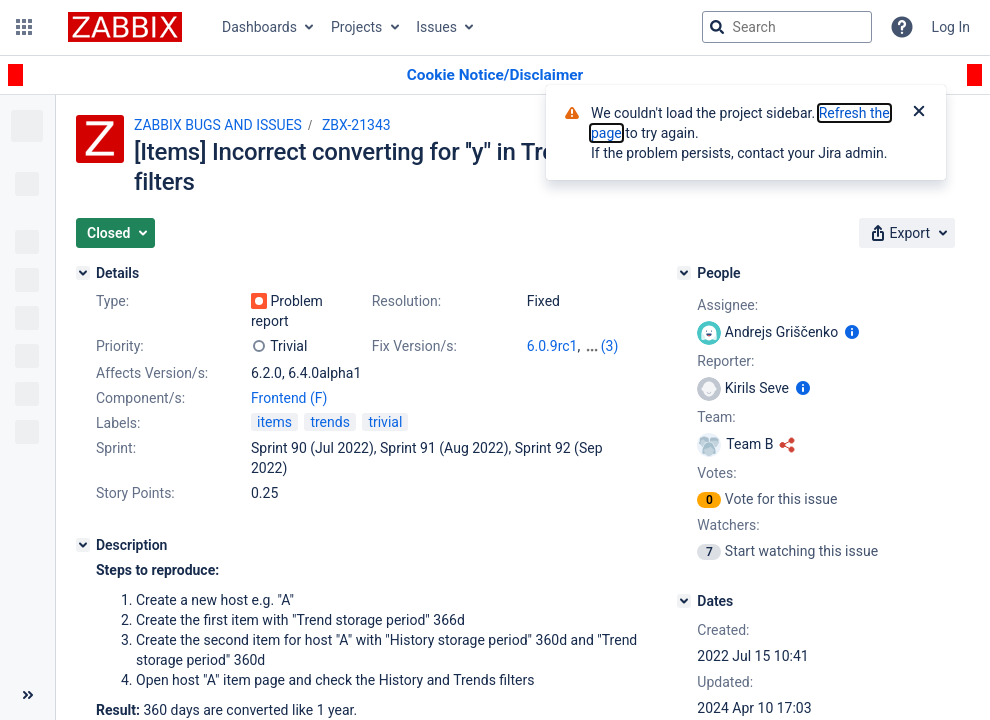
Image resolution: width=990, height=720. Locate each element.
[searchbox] (787, 27)
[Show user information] (852, 332)
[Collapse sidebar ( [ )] (27, 695)
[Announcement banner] (495, 75)
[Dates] (684, 601)
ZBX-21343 (356, 125)
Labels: (118, 423)
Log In (951, 27)
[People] (684, 273)
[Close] (919, 113)
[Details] (83, 273)
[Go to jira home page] (125, 27)
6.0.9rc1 (552, 346)
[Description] (83, 545)
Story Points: (135, 493)
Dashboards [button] (259, 27)
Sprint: (116, 448)
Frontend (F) (289, 398)
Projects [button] (356, 27)
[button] (24, 27)
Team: (716, 417)
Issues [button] (436, 27)
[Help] (902, 27)
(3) (610, 346)
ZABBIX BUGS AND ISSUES (218, 125)
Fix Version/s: (414, 346)
